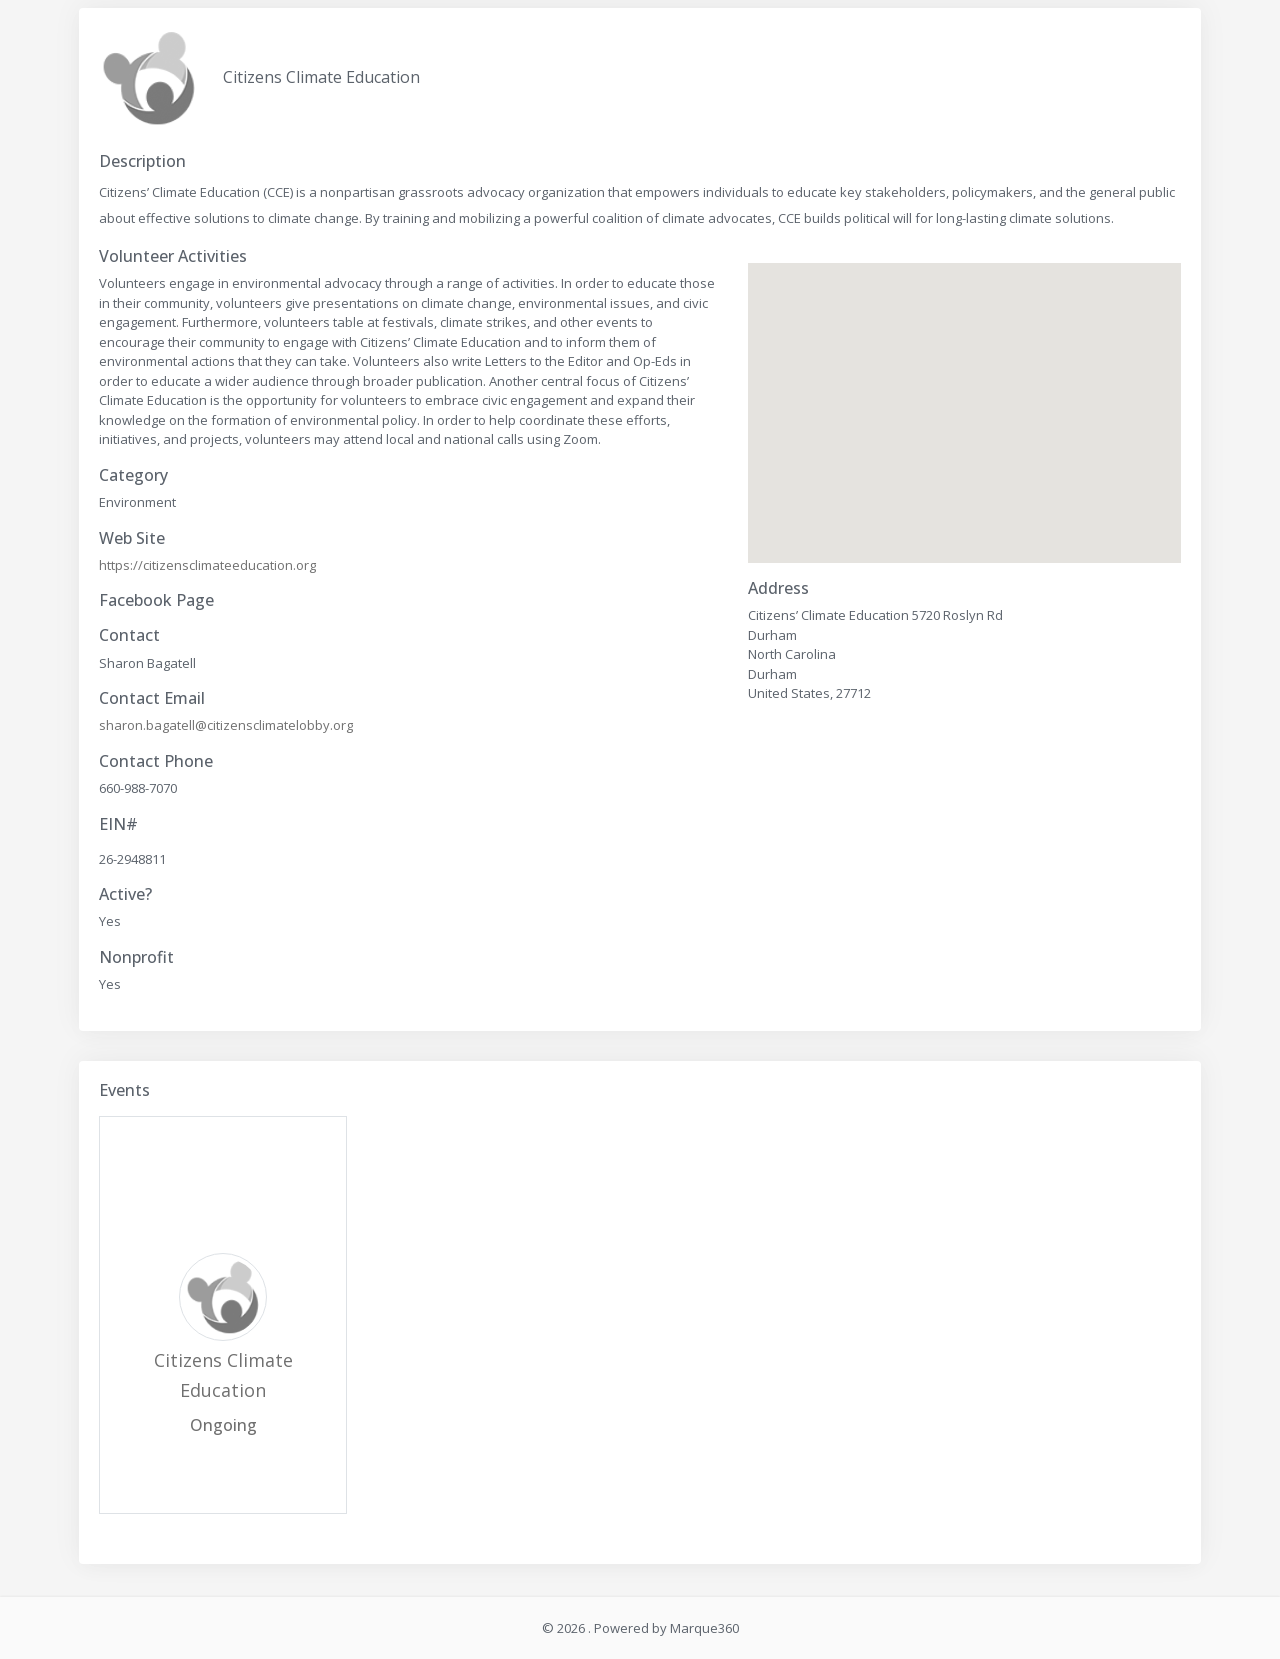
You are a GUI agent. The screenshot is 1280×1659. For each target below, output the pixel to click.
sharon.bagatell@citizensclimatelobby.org (226, 725)
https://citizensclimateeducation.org (207, 565)
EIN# (118, 824)
